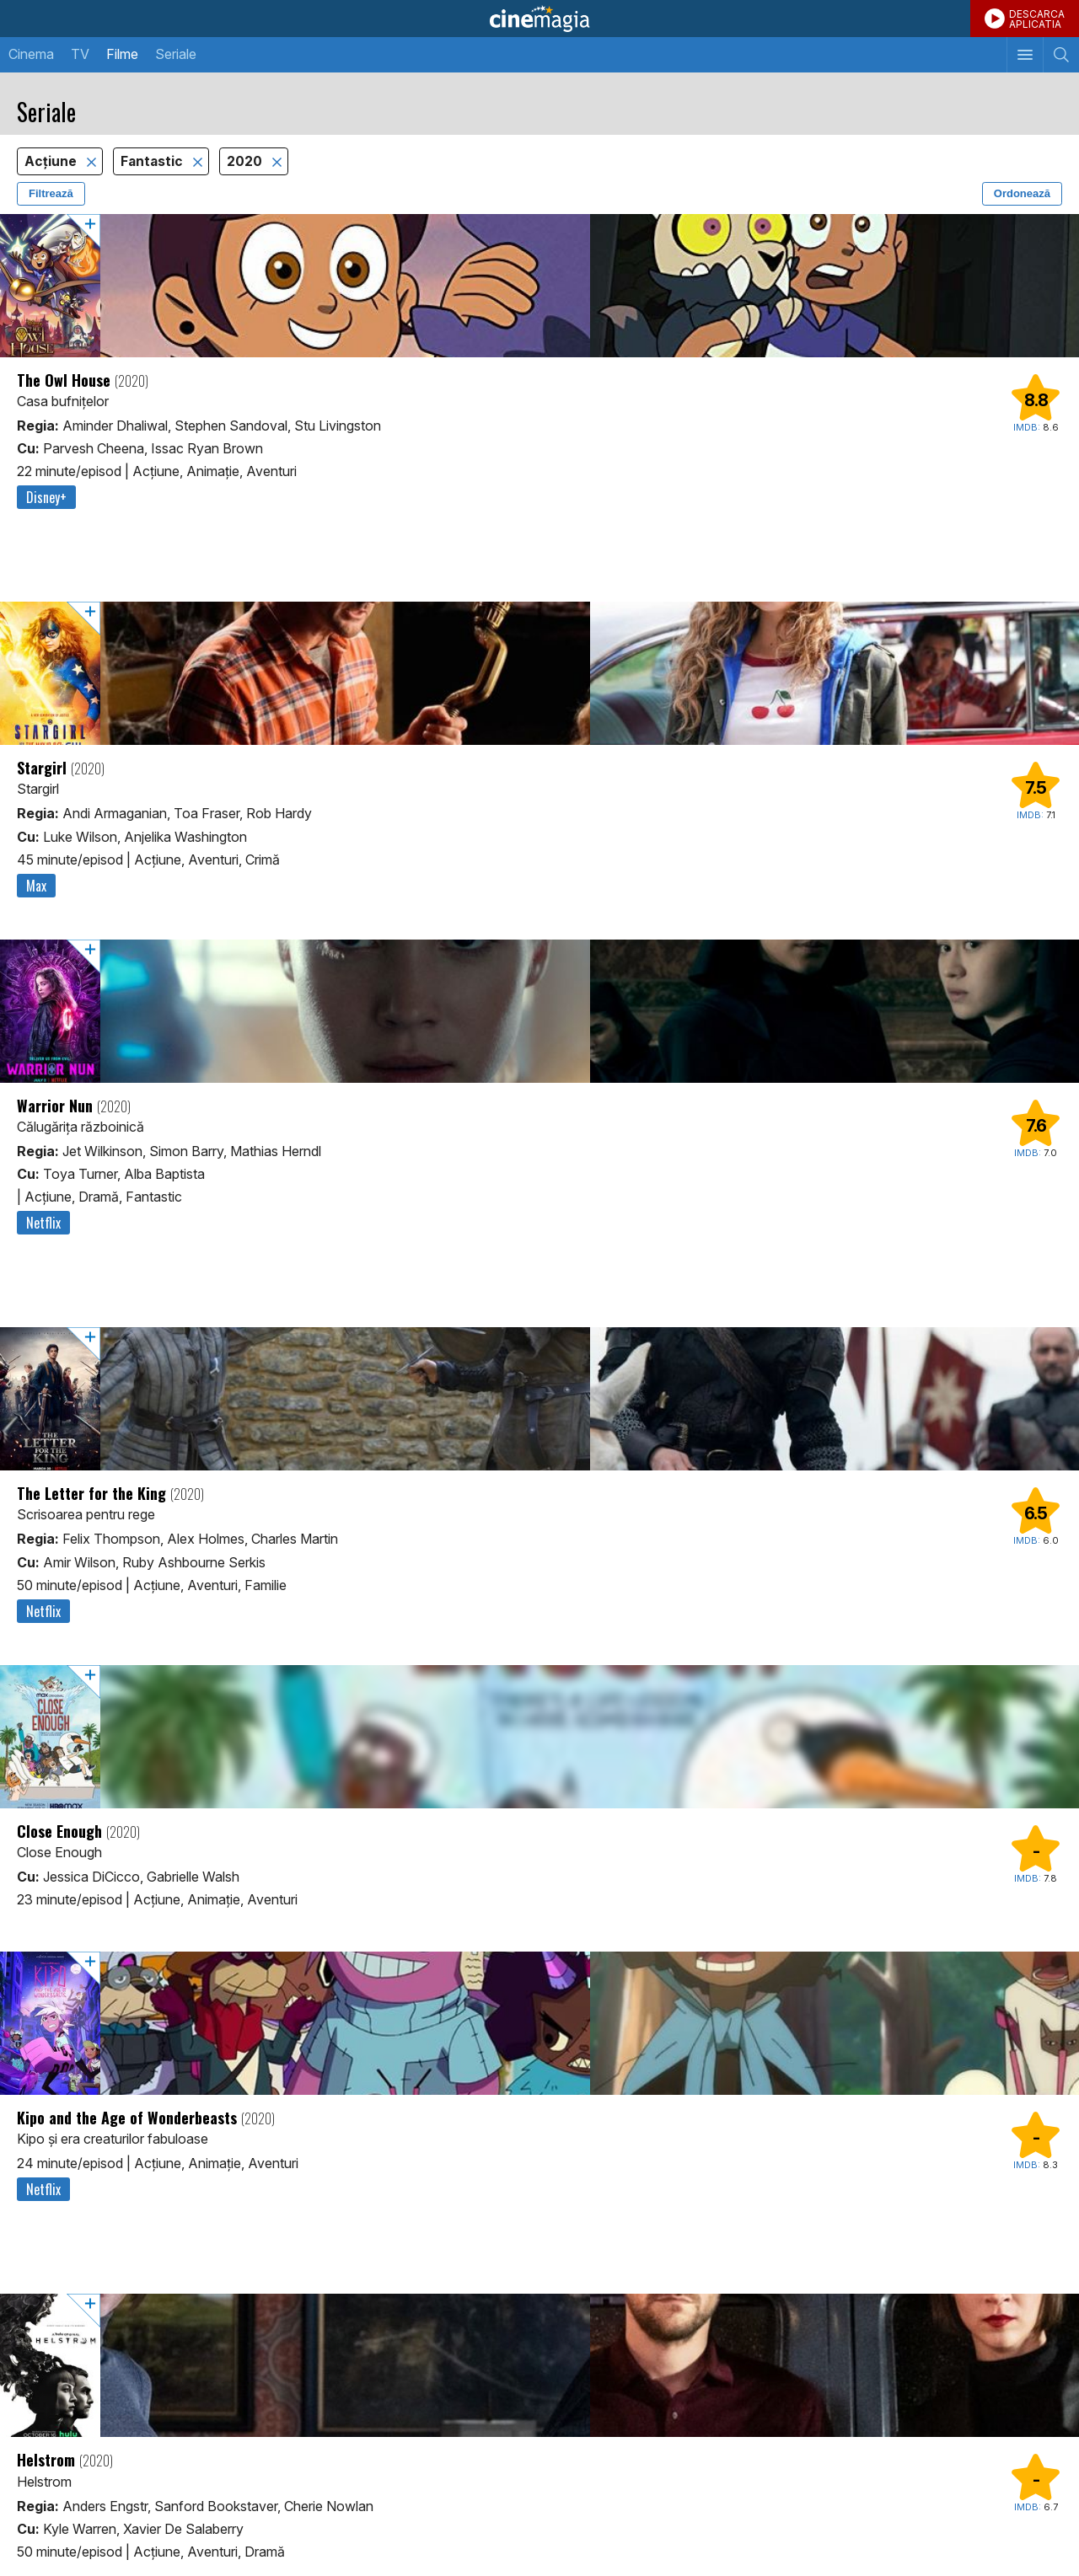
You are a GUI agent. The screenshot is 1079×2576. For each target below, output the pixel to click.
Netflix (43, 1223)
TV (80, 54)
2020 (246, 161)
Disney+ (46, 497)
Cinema (31, 54)
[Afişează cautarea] (1061, 54)
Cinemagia (539, 18)
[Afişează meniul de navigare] (1025, 54)
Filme (122, 54)
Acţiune (52, 161)
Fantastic (153, 161)
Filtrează (51, 193)
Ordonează (1022, 193)
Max (36, 886)
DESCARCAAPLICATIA (1037, 19)
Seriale (175, 54)
